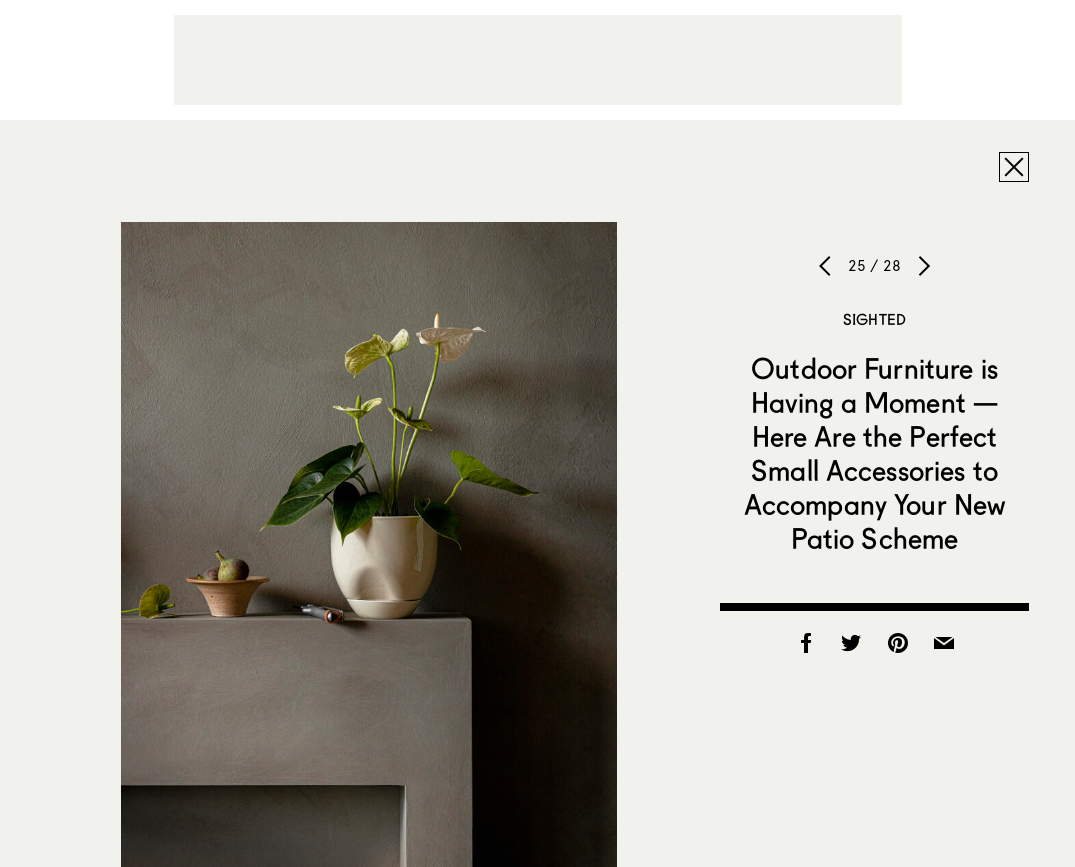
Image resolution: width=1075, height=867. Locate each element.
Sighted (874, 319)
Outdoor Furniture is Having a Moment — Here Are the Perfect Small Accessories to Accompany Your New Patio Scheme (875, 453)
